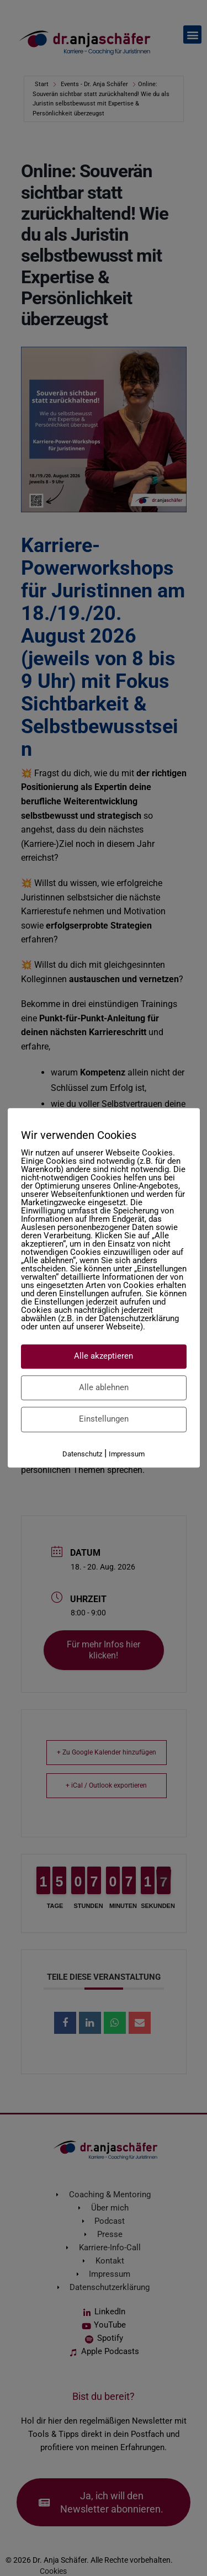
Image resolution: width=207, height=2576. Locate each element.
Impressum (127, 1454)
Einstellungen (104, 1419)
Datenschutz (82, 1454)
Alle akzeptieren (103, 1356)
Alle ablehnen (104, 1387)
